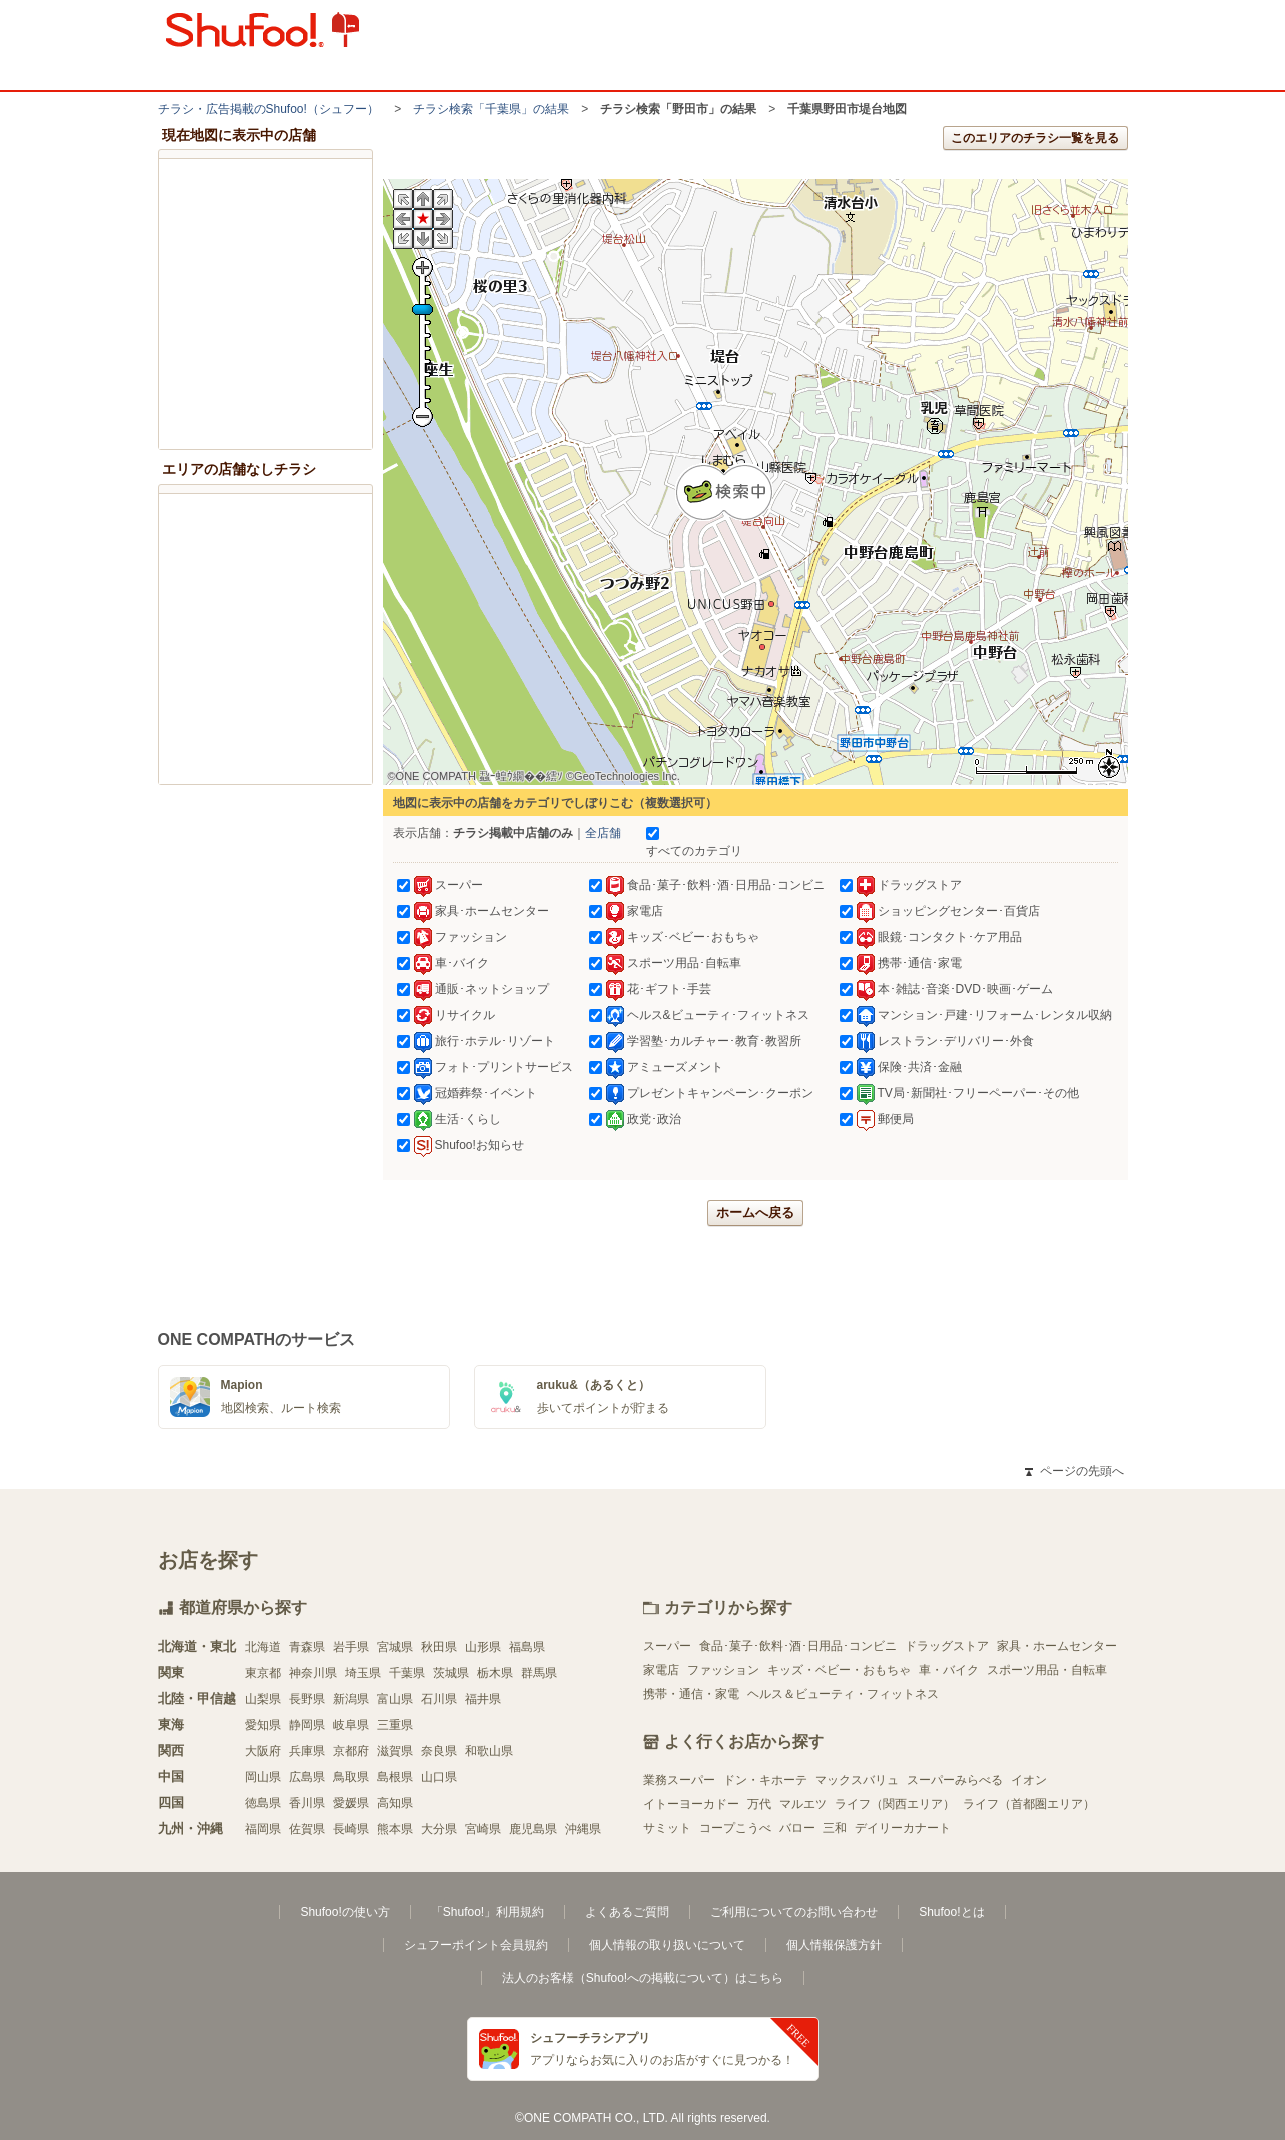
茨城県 (451, 1673)
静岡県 (307, 1725)
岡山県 (263, 1777)
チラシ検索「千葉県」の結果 (491, 109)
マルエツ (803, 1804)
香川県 (307, 1803)
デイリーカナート (903, 1828)
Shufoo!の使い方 (344, 1912)
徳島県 (263, 1803)
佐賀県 (307, 1829)
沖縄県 (583, 1829)
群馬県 (539, 1673)
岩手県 (351, 1647)
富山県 (395, 1699)
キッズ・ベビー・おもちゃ (839, 1670)
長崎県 (351, 1829)
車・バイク (949, 1670)
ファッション (723, 1670)
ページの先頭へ (1074, 1471)
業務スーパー (679, 1780)
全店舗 (603, 833)
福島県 (527, 1647)
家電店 (661, 1670)
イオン (1029, 1780)
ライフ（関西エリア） (895, 1804)
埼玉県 (363, 1673)
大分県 (439, 1829)
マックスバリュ (857, 1780)
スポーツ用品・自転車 (1047, 1670)
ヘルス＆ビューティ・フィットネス (843, 1694)
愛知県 (263, 1725)
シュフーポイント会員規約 (476, 1945)
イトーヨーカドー (691, 1804)
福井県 (483, 1699)
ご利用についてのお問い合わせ (794, 1912)
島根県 (395, 1777)
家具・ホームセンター (1057, 1646)
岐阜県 (351, 1725)
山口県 (439, 1777)
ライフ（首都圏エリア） (1029, 1804)
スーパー (667, 1646)
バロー (797, 1828)
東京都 (263, 1673)
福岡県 (263, 1829)
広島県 (307, 1777)
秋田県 (439, 1647)
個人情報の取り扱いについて (667, 1945)
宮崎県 (483, 1829)
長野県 (307, 1699)
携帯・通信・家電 (691, 1694)
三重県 (395, 1725)
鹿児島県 (533, 1829)
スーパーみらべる (955, 1780)
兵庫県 (307, 1751)
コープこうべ (735, 1828)
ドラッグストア (947, 1646)
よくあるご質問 (627, 1912)
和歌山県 (489, 1751)
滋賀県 (395, 1751)
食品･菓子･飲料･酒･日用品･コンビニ (798, 1646)
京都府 (351, 1751)
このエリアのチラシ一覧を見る (1035, 138)
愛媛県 (351, 1803)
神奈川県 (313, 1673)
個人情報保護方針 (834, 1945)
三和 (835, 1828)
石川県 (439, 1699)
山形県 (483, 1647)
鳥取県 (351, 1777)
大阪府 (263, 1751)
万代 (759, 1804)
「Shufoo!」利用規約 (487, 1912)
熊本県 (395, 1829)
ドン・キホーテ (765, 1780)
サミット (667, 1828)
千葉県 (407, 1673)
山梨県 (263, 1699)
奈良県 (439, 1751)
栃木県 (495, 1673)
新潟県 (351, 1699)
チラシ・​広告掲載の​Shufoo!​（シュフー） (268, 109)
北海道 (263, 1647)
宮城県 (395, 1647)
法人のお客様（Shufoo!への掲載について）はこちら (642, 1978)
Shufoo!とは (951, 1912)
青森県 (307, 1647)
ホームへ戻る (755, 1212)
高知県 (395, 1803)
